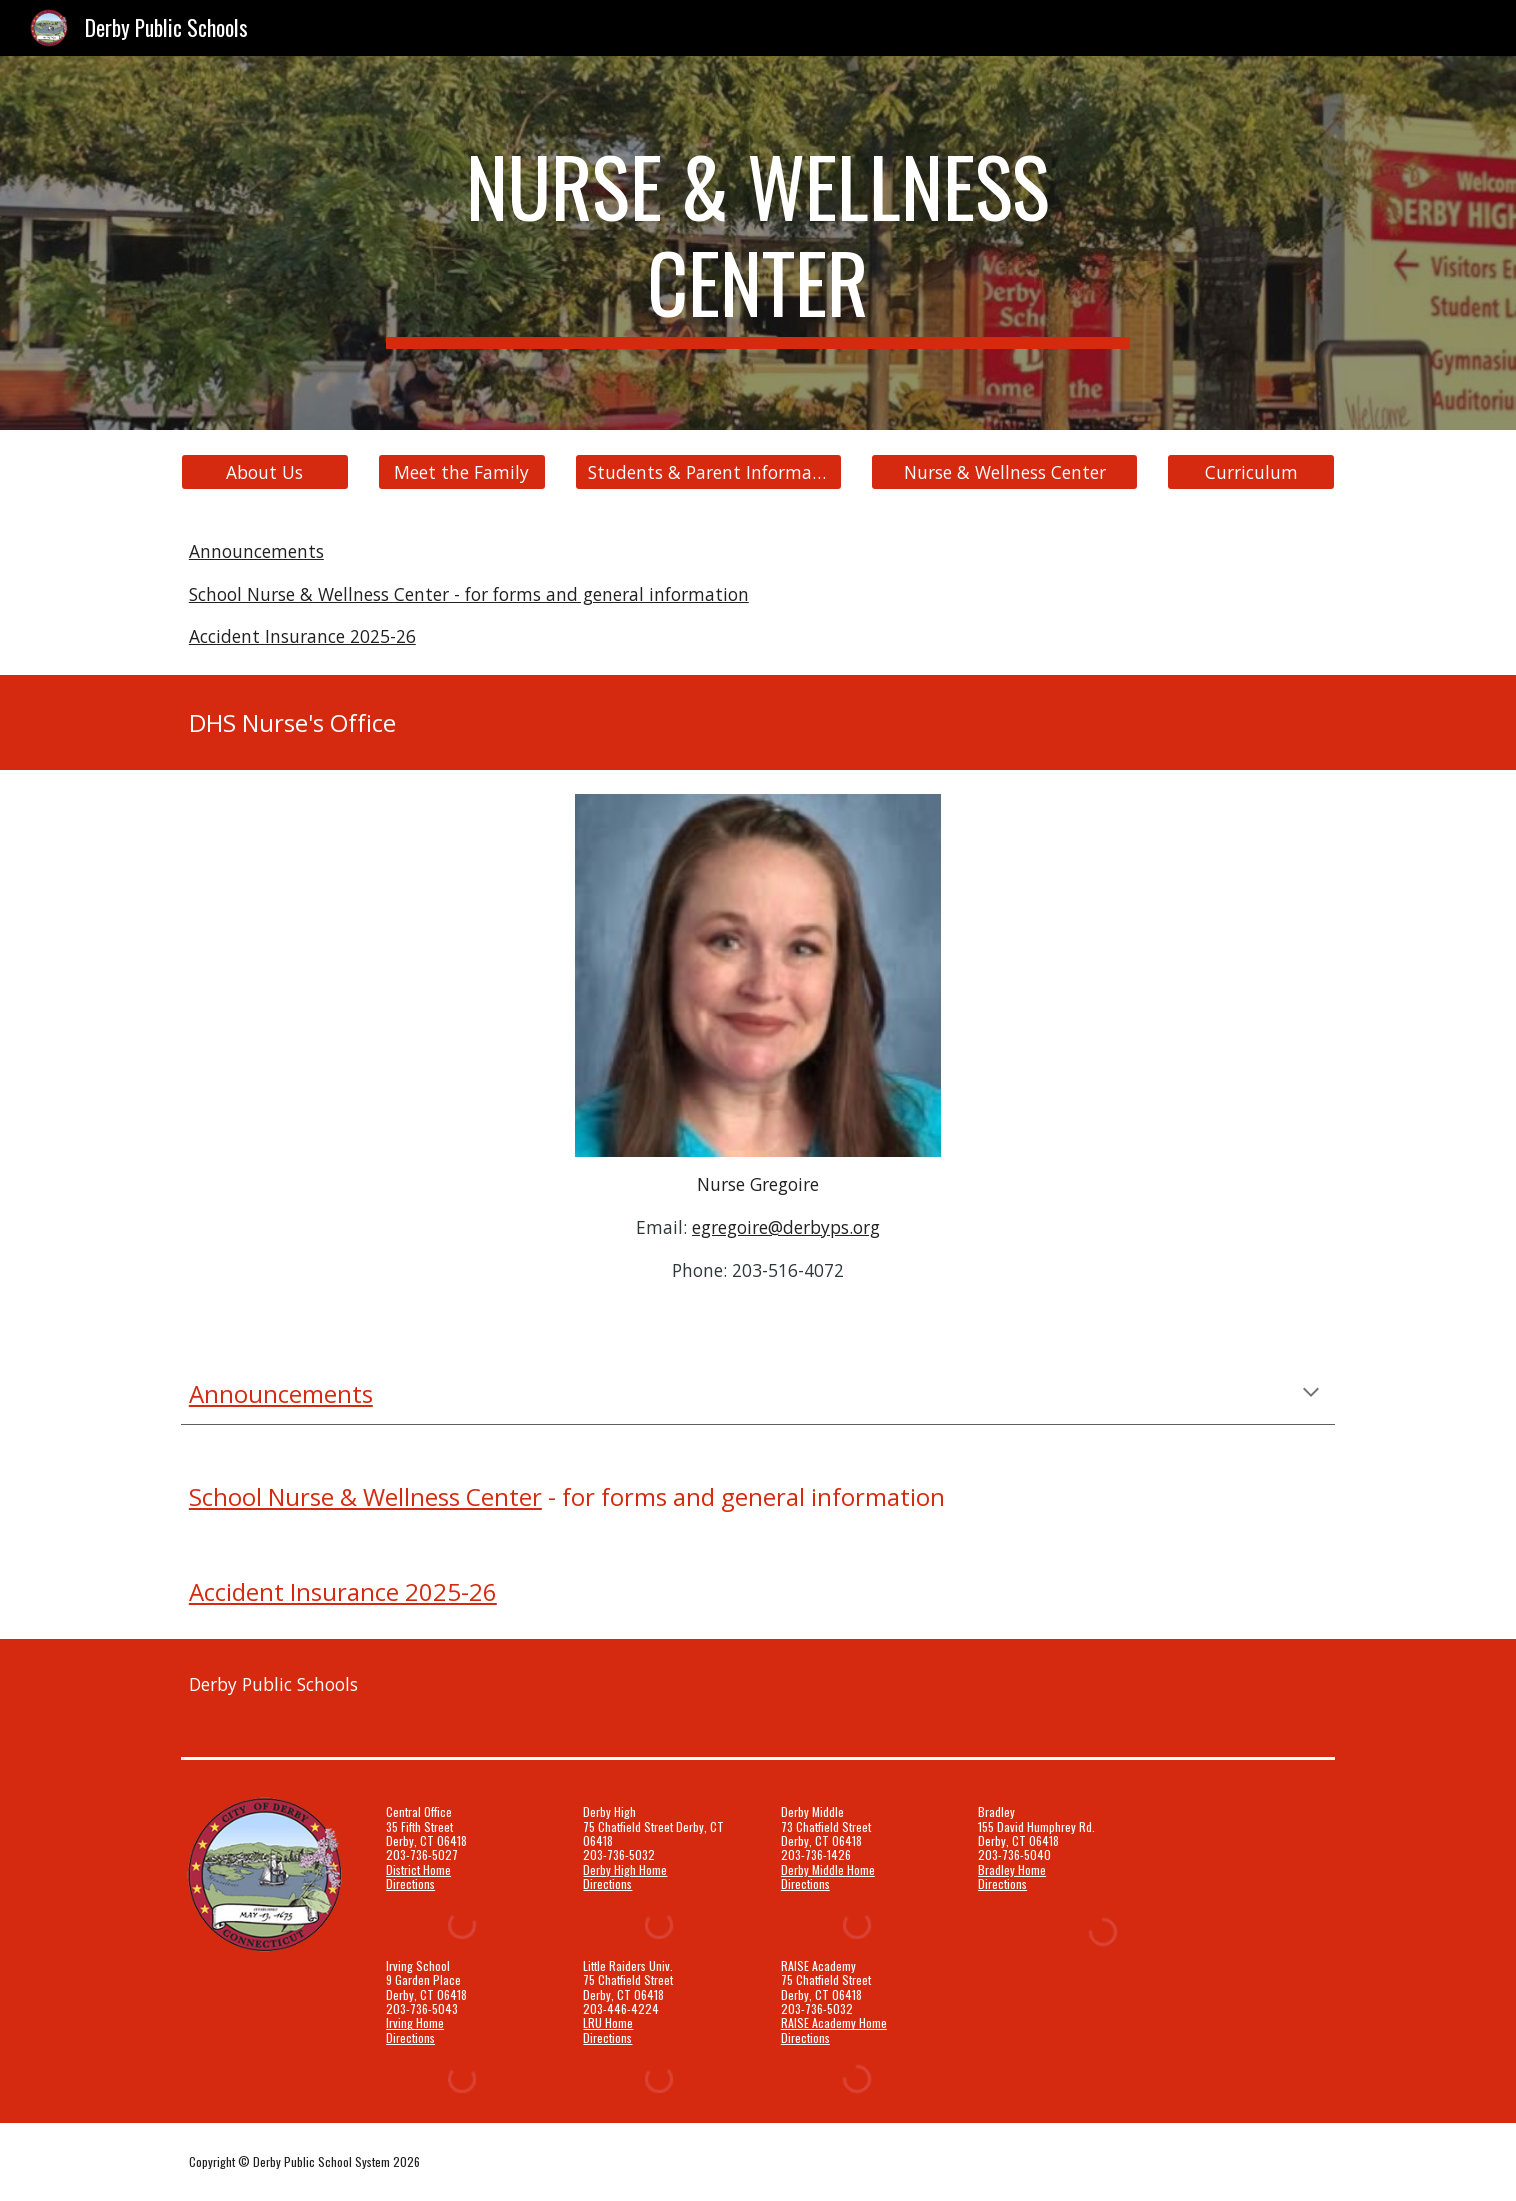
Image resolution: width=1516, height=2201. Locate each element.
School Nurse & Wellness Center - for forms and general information (469, 594)
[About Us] (265, 472)
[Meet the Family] (462, 472)
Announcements (256, 551)
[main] (758, 243)
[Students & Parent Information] (708, 472)
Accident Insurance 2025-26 (302, 636)
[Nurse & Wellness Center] (1004, 472)
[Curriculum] (1251, 472)
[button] (1311, 1394)
